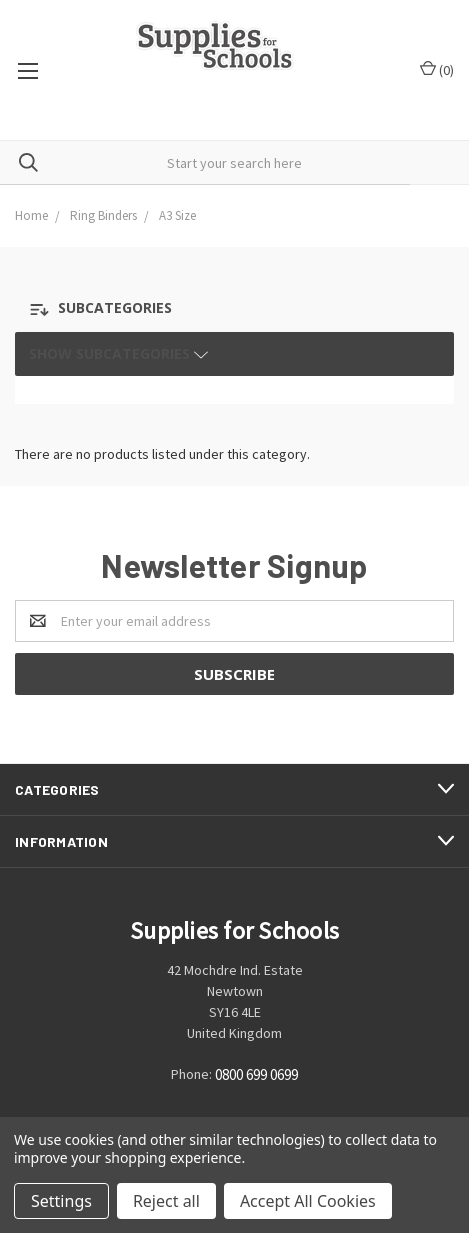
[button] (122, 309)
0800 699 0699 (256, 1074)
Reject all (166, 1201)
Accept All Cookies (308, 1201)
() (437, 69)
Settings (61, 1201)
